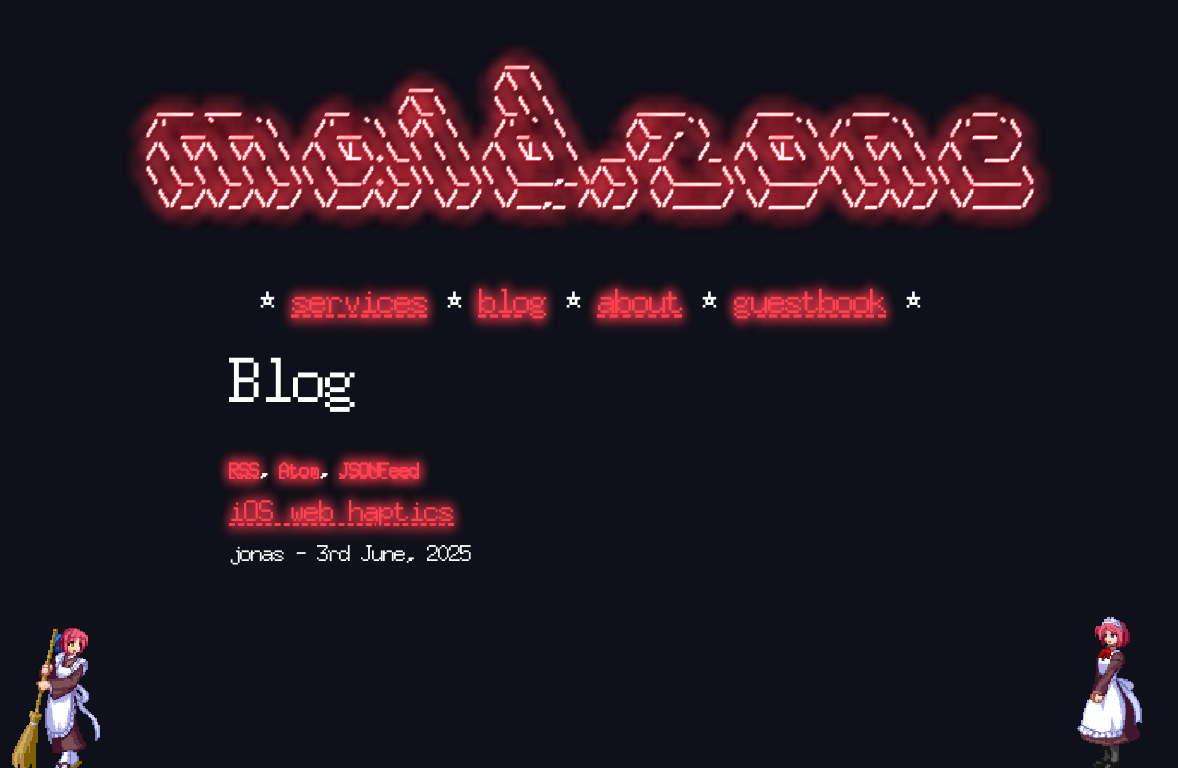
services (360, 300)
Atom (299, 470)
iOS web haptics (341, 511)
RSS (244, 470)
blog (513, 300)
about (640, 300)
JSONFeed (379, 470)
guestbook (810, 300)
